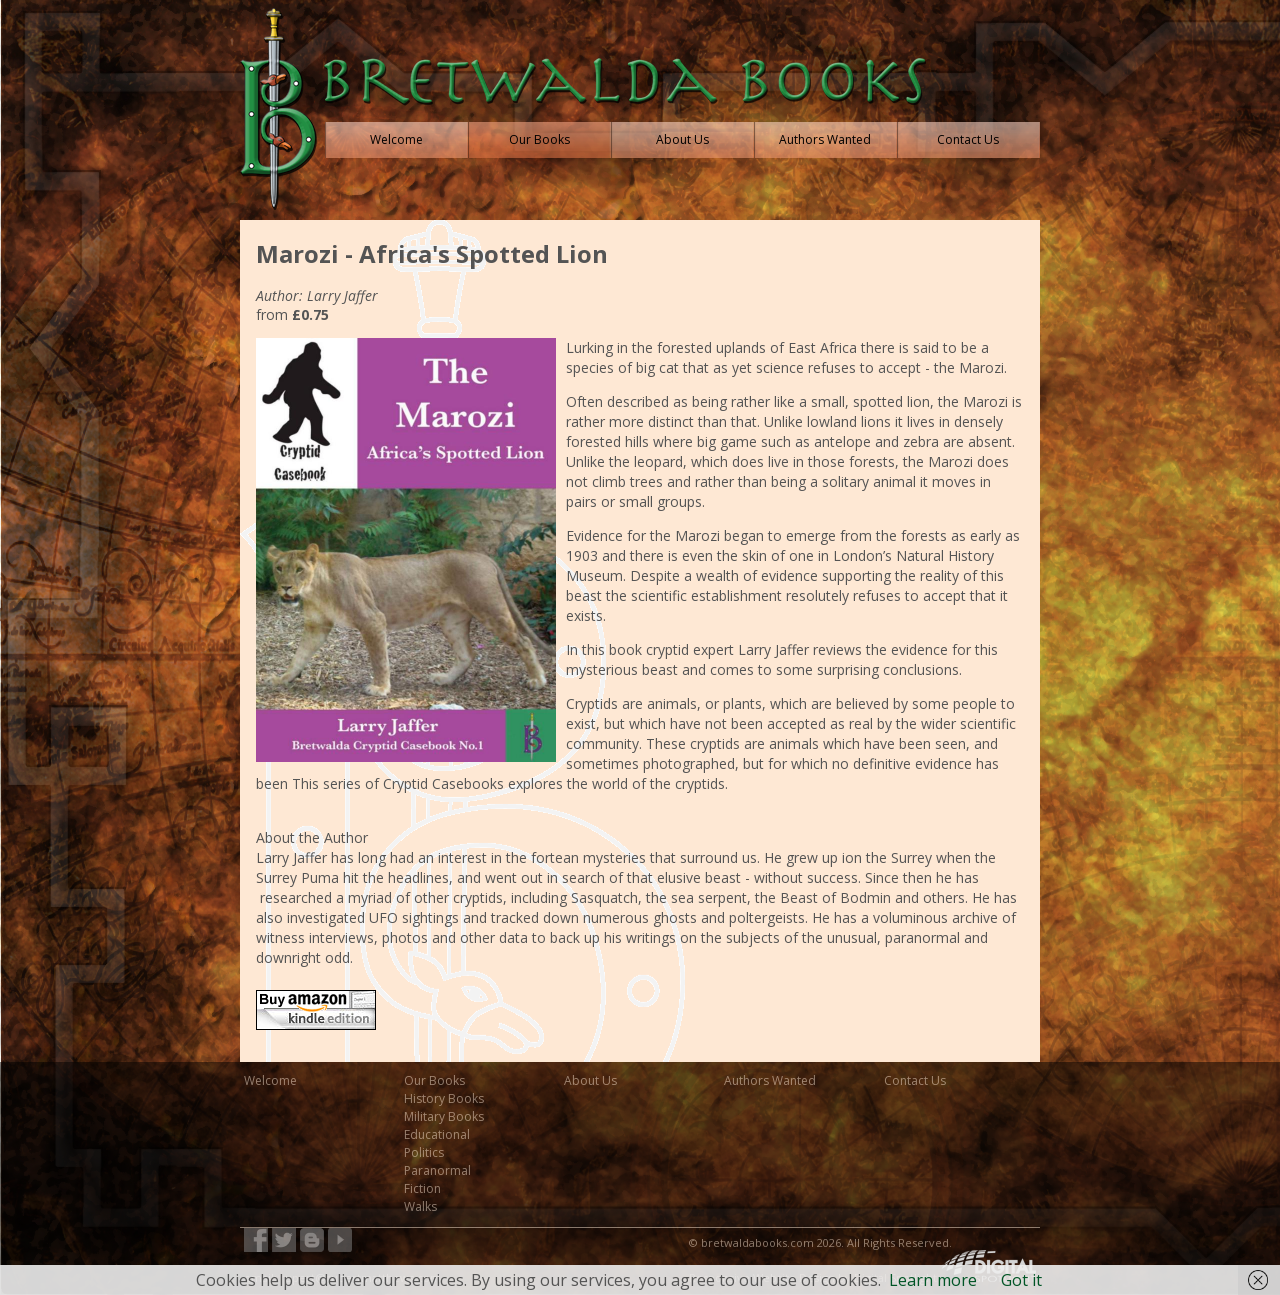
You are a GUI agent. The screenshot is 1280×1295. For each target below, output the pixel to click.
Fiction (422, 1188)
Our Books (434, 1080)
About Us (590, 1080)
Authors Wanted (770, 1080)
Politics (424, 1152)
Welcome (270, 1080)
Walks (420, 1206)
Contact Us (915, 1080)
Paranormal (437, 1170)
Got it (1021, 1280)
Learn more (933, 1280)
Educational (437, 1134)
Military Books (444, 1116)
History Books (444, 1098)
